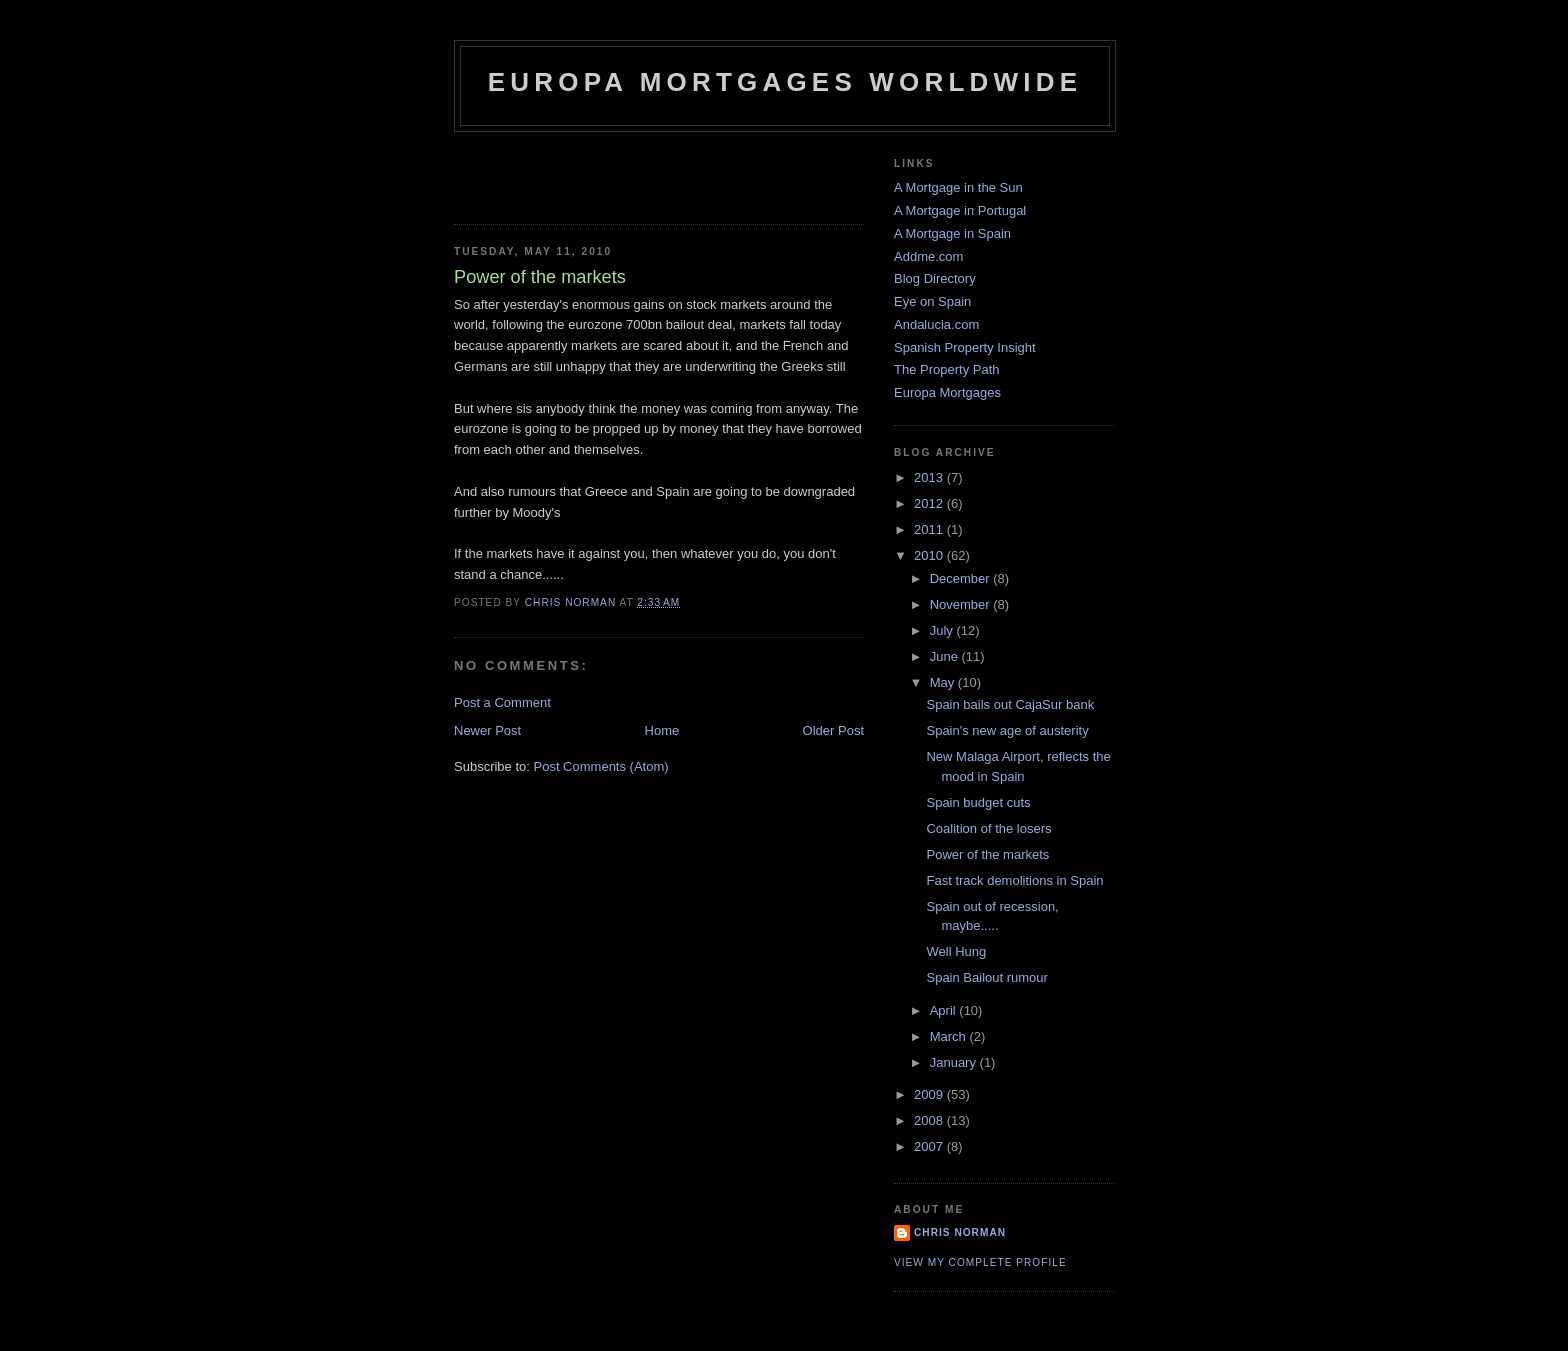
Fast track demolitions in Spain (1014, 880)
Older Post (833, 730)
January (955, 1062)
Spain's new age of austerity (1007, 730)
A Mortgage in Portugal (960, 210)
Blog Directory (935, 278)
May (944, 682)
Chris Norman (960, 1232)
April (945, 1010)
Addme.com (928, 256)
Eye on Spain (932, 301)
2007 (930, 1146)
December (962, 578)
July (943, 630)
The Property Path (947, 369)
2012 (930, 503)
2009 (930, 1094)
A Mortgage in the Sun (958, 187)
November (962, 604)
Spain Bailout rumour (986, 977)
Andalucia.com (936, 324)
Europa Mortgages (947, 392)
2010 (930, 555)
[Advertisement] (571, 172)
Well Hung (956, 951)
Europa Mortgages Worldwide (785, 82)
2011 (930, 529)
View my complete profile (980, 1262)
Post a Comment (502, 702)
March (950, 1036)
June (946, 656)
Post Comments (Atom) (601, 766)
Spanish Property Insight (965, 347)
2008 (930, 1120)
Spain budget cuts (978, 802)
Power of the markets (987, 854)
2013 (930, 477)
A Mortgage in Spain (952, 233)
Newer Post (487, 730)
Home (662, 730)
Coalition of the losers (988, 828)
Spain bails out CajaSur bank (1010, 704)
